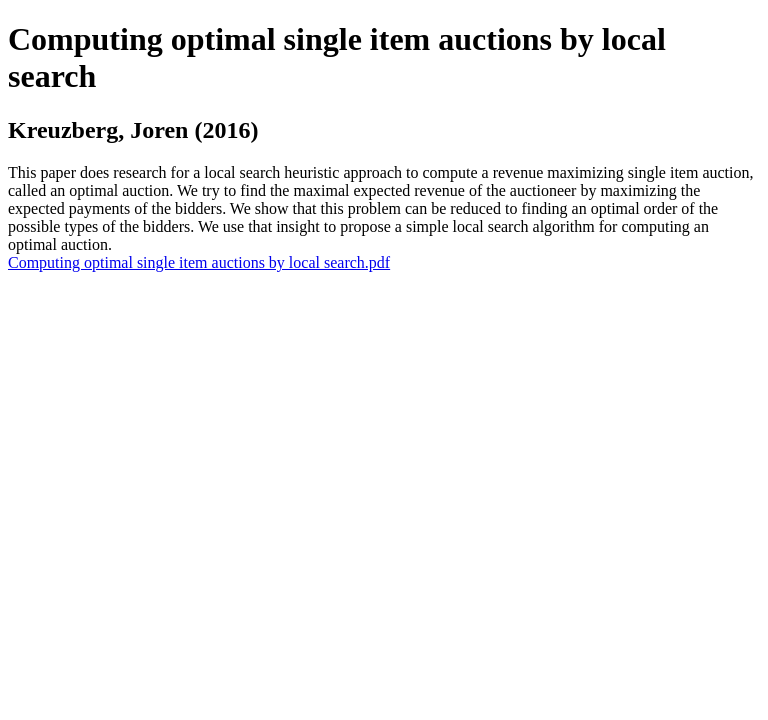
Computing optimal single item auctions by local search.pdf (199, 262)
